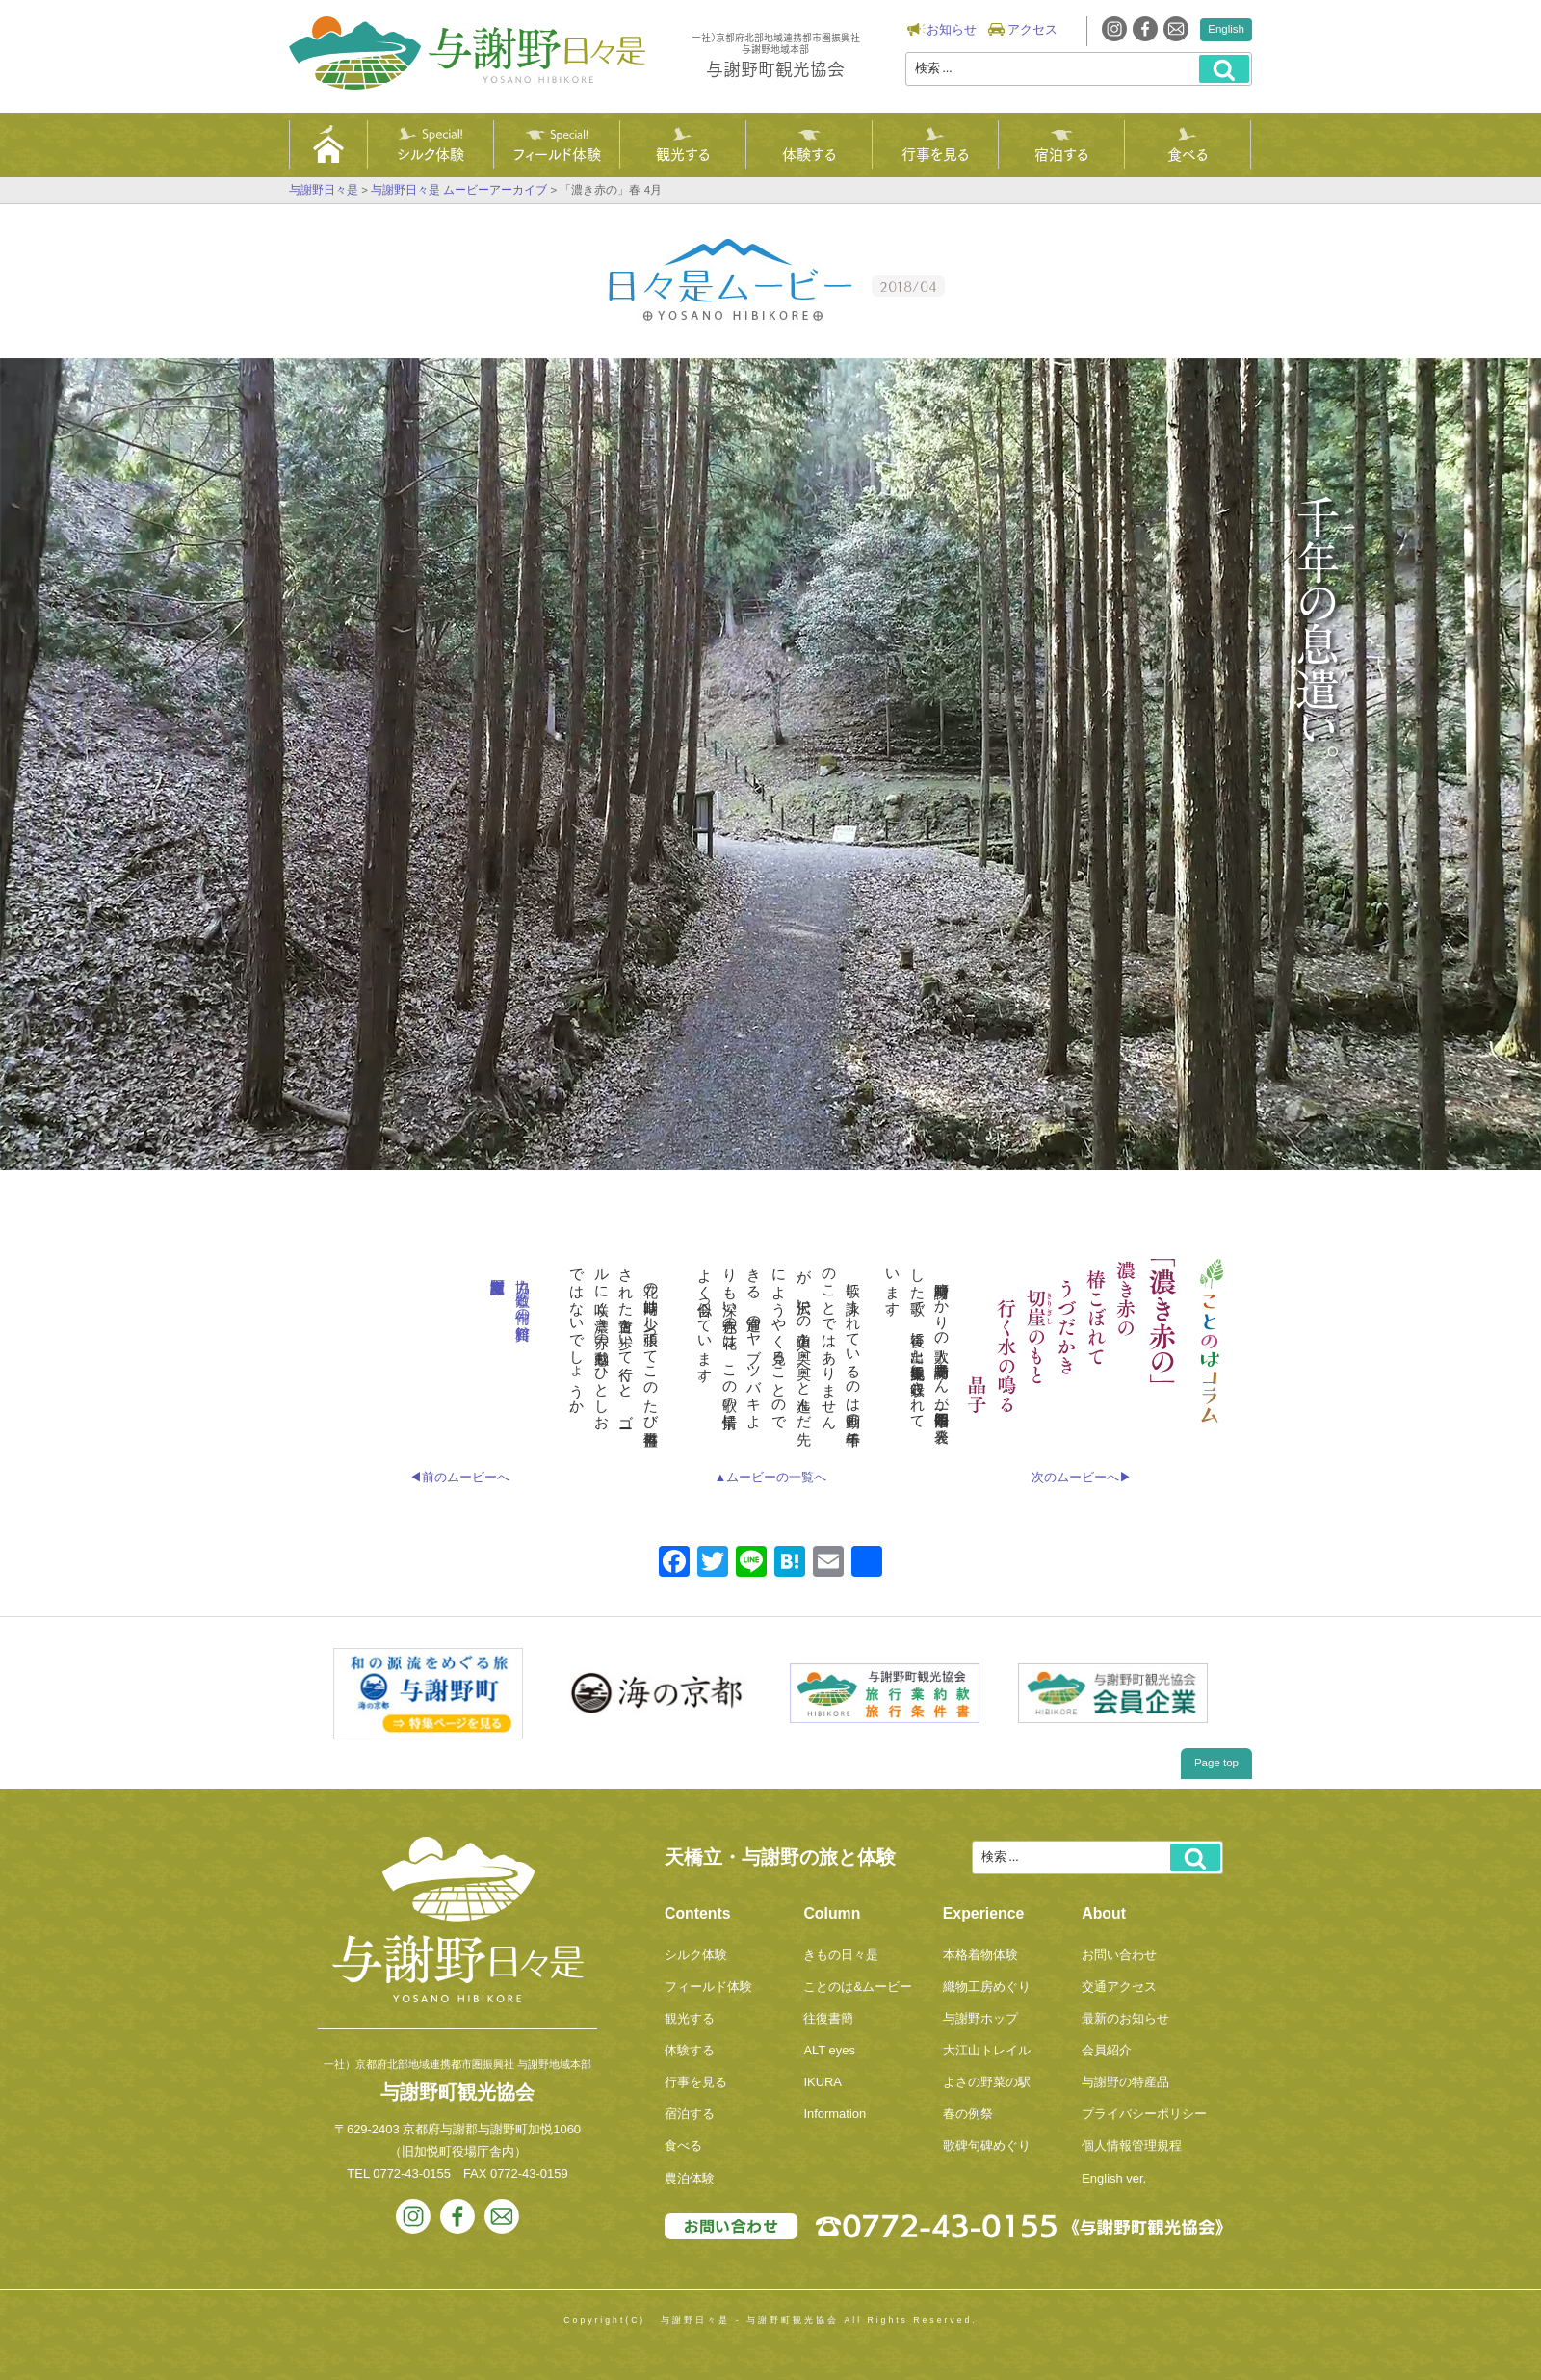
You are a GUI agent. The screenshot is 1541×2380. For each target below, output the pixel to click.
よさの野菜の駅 (987, 2082)
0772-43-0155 (412, 2173)
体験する (809, 153)
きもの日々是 (840, 1955)
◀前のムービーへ (459, 1477)
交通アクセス (1119, 1986)
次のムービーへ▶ (1082, 1477)
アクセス (1032, 29)
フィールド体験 (557, 153)
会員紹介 (1107, 2050)
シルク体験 (430, 153)
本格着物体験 (980, 1955)
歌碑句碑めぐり (987, 2145)
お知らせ (952, 29)
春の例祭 (968, 2113)
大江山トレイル (987, 2050)
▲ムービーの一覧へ (771, 1477)
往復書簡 (828, 2018)
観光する (683, 153)
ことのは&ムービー (857, 1986)
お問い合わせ (1119, 1955)
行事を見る (935, 153)
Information (834, 2113)
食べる (1187, 153)
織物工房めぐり (987, 1986)
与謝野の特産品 (1125, 2082)
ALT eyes (829, 2050)
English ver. (1114, 2178)
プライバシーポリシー (1144, 2113)
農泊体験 (690, 2178)
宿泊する (1061, 153)
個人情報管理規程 (1132, 2145)
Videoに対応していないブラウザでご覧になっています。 (770, 764)
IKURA (822, 2082)
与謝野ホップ (980, 2018)
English (1226, 29)
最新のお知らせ (1125, 2018)
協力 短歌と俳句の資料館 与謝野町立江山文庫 (523, 1292)
